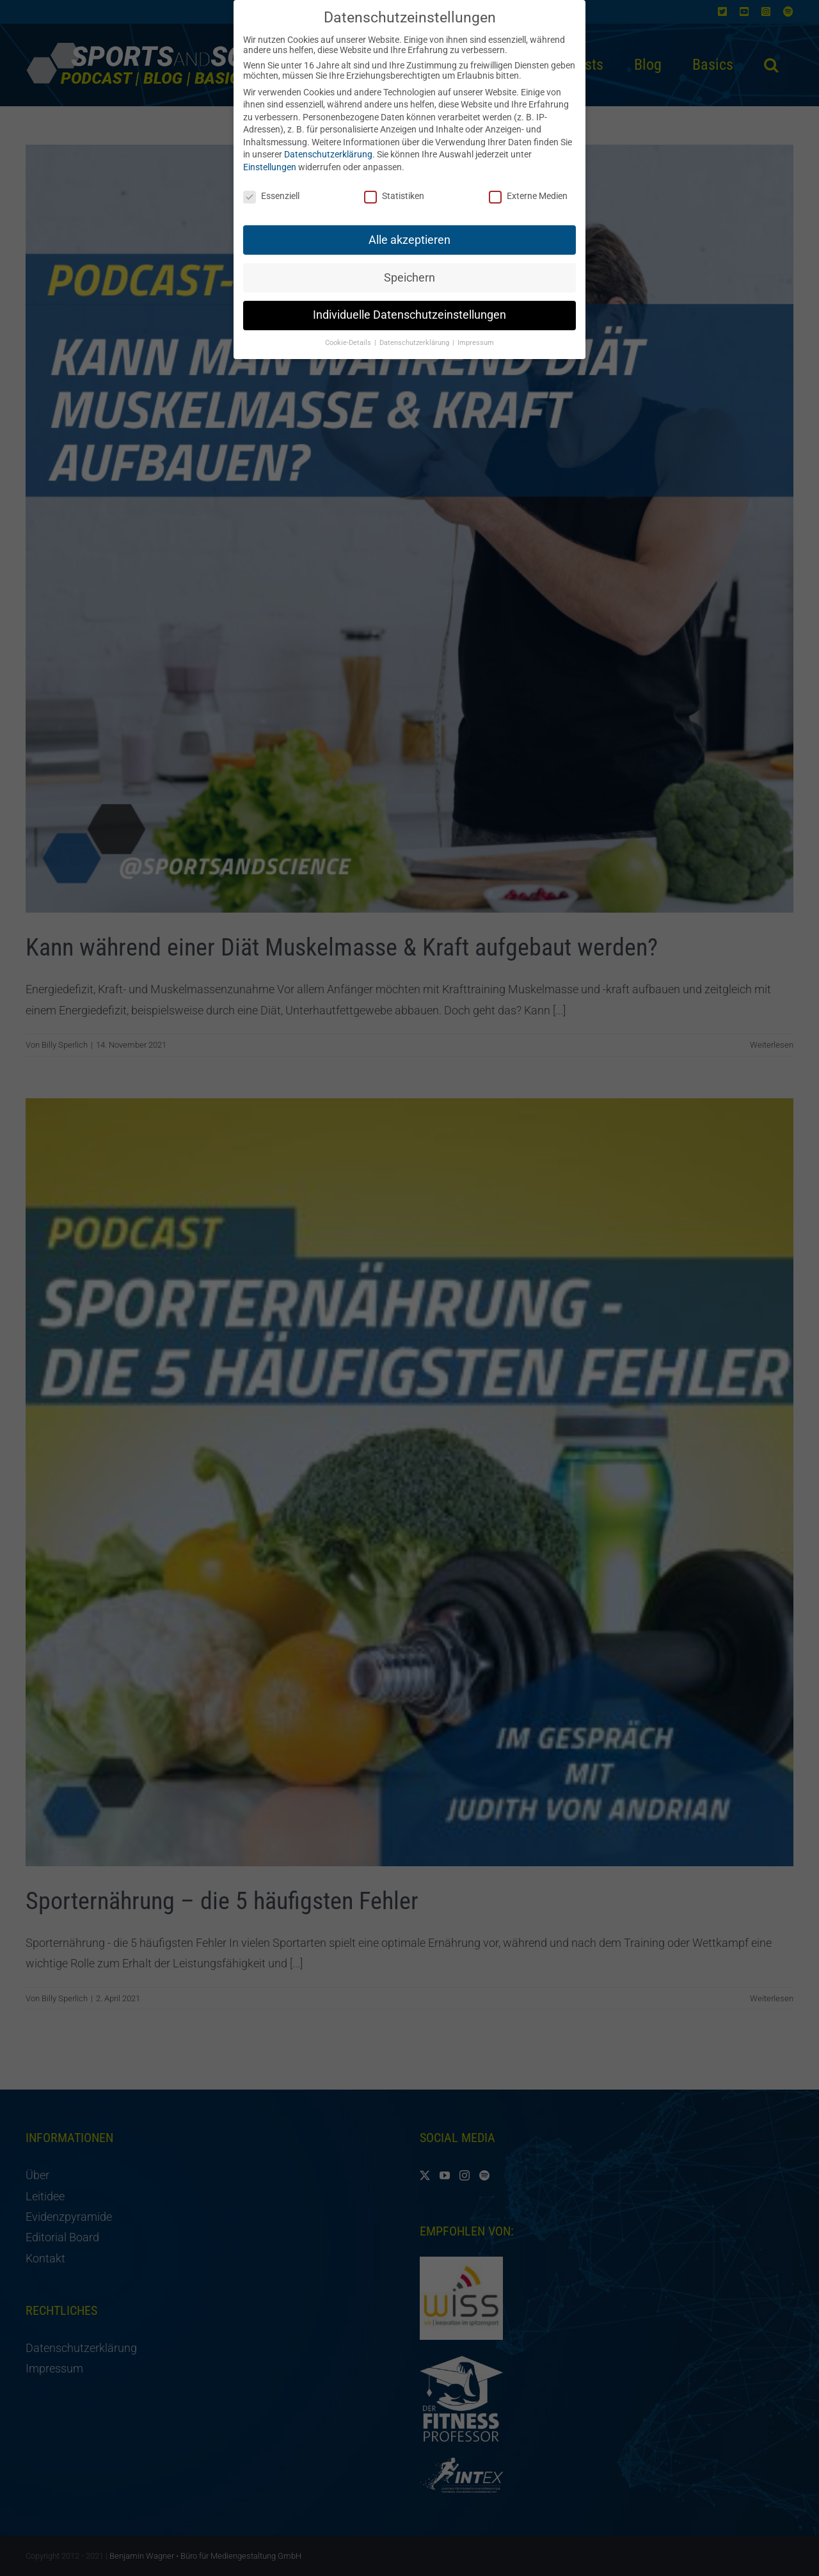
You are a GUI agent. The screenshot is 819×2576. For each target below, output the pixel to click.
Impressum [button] (475, 336)
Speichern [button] (409, 270)
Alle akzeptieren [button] (409, 232)
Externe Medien (528, 189)
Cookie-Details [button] (349, 336)
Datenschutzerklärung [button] (415, 336)
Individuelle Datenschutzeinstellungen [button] (409, 307)
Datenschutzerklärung (328, 147)
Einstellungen (269, 160)
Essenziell (271, 189)
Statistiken (394, 189)
